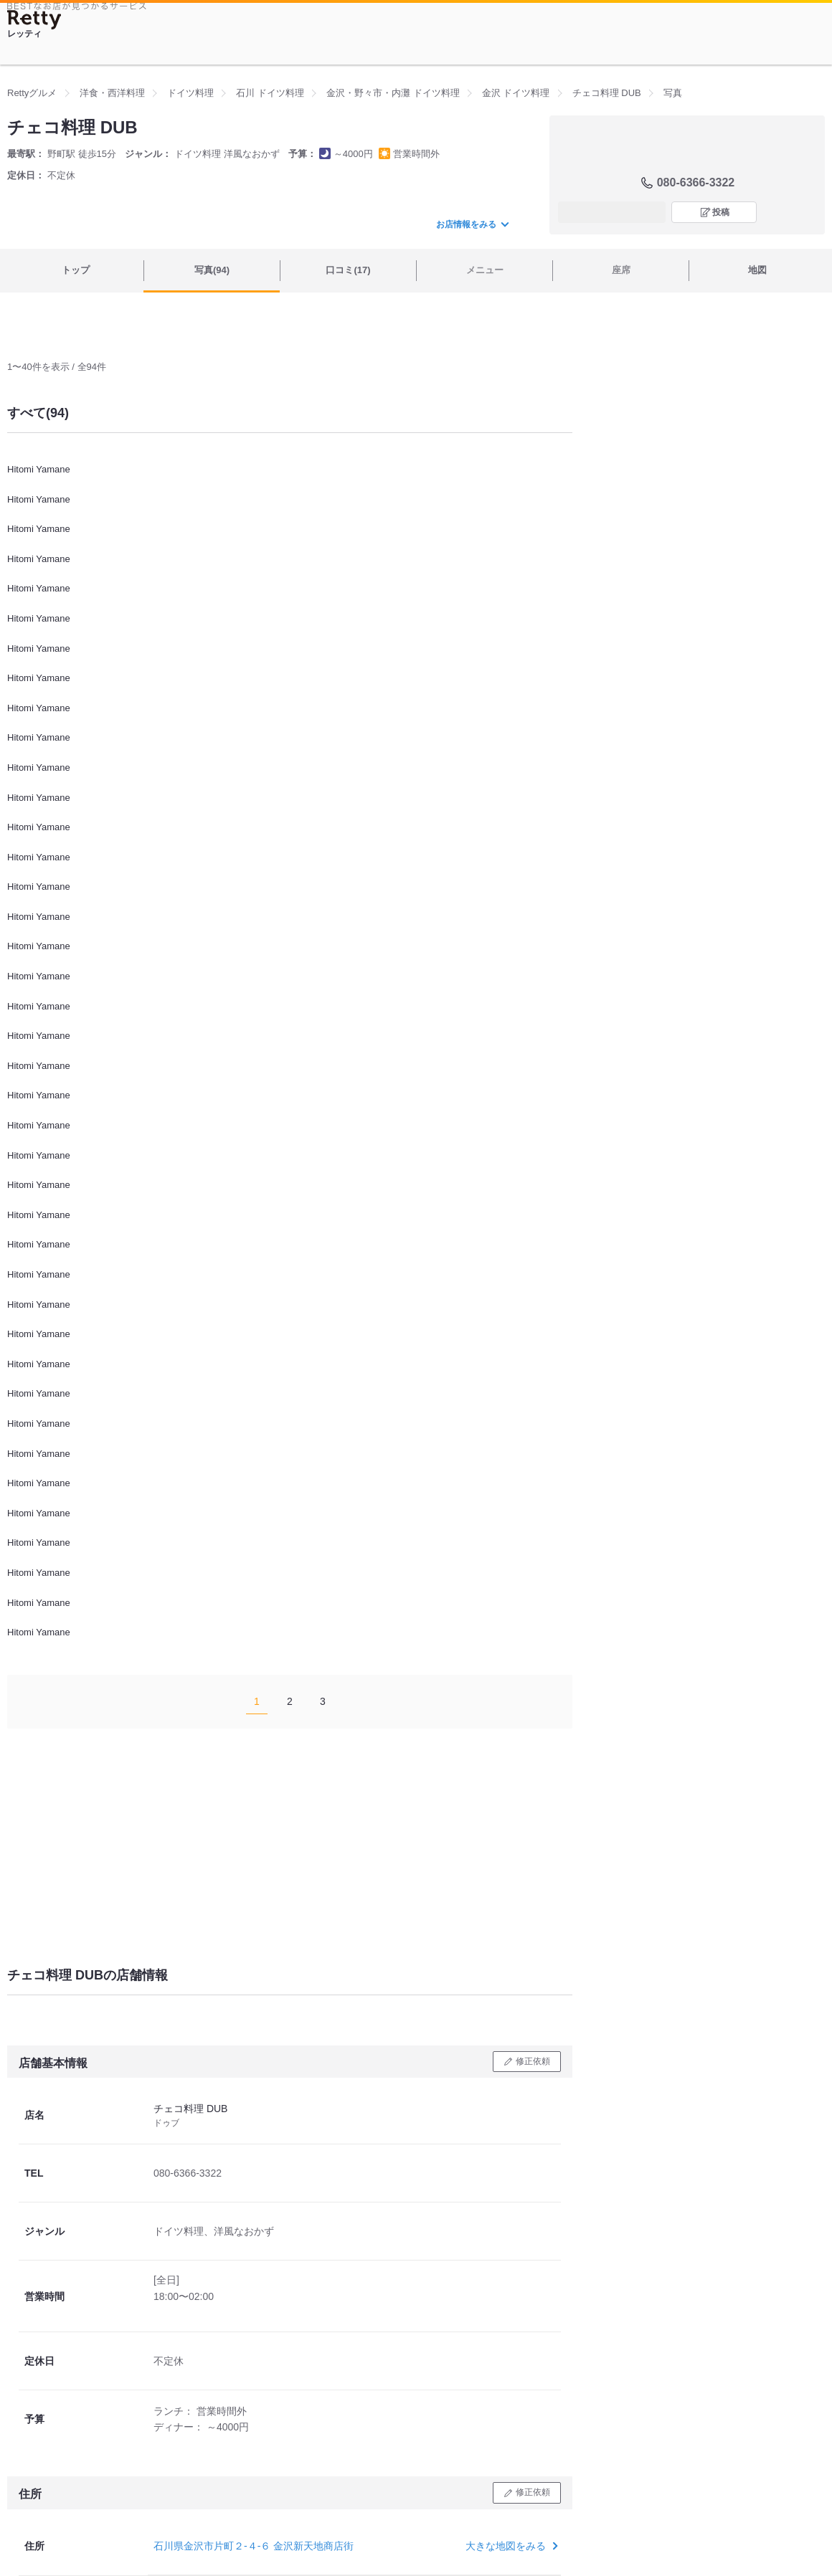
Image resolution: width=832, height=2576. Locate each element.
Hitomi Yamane (38, 469)
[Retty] (34, 19)
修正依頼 (533, 2061)
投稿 (720, 212)
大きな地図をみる (510, 2546)
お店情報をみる (472, 224)
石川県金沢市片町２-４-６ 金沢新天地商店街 (253, 2546)
